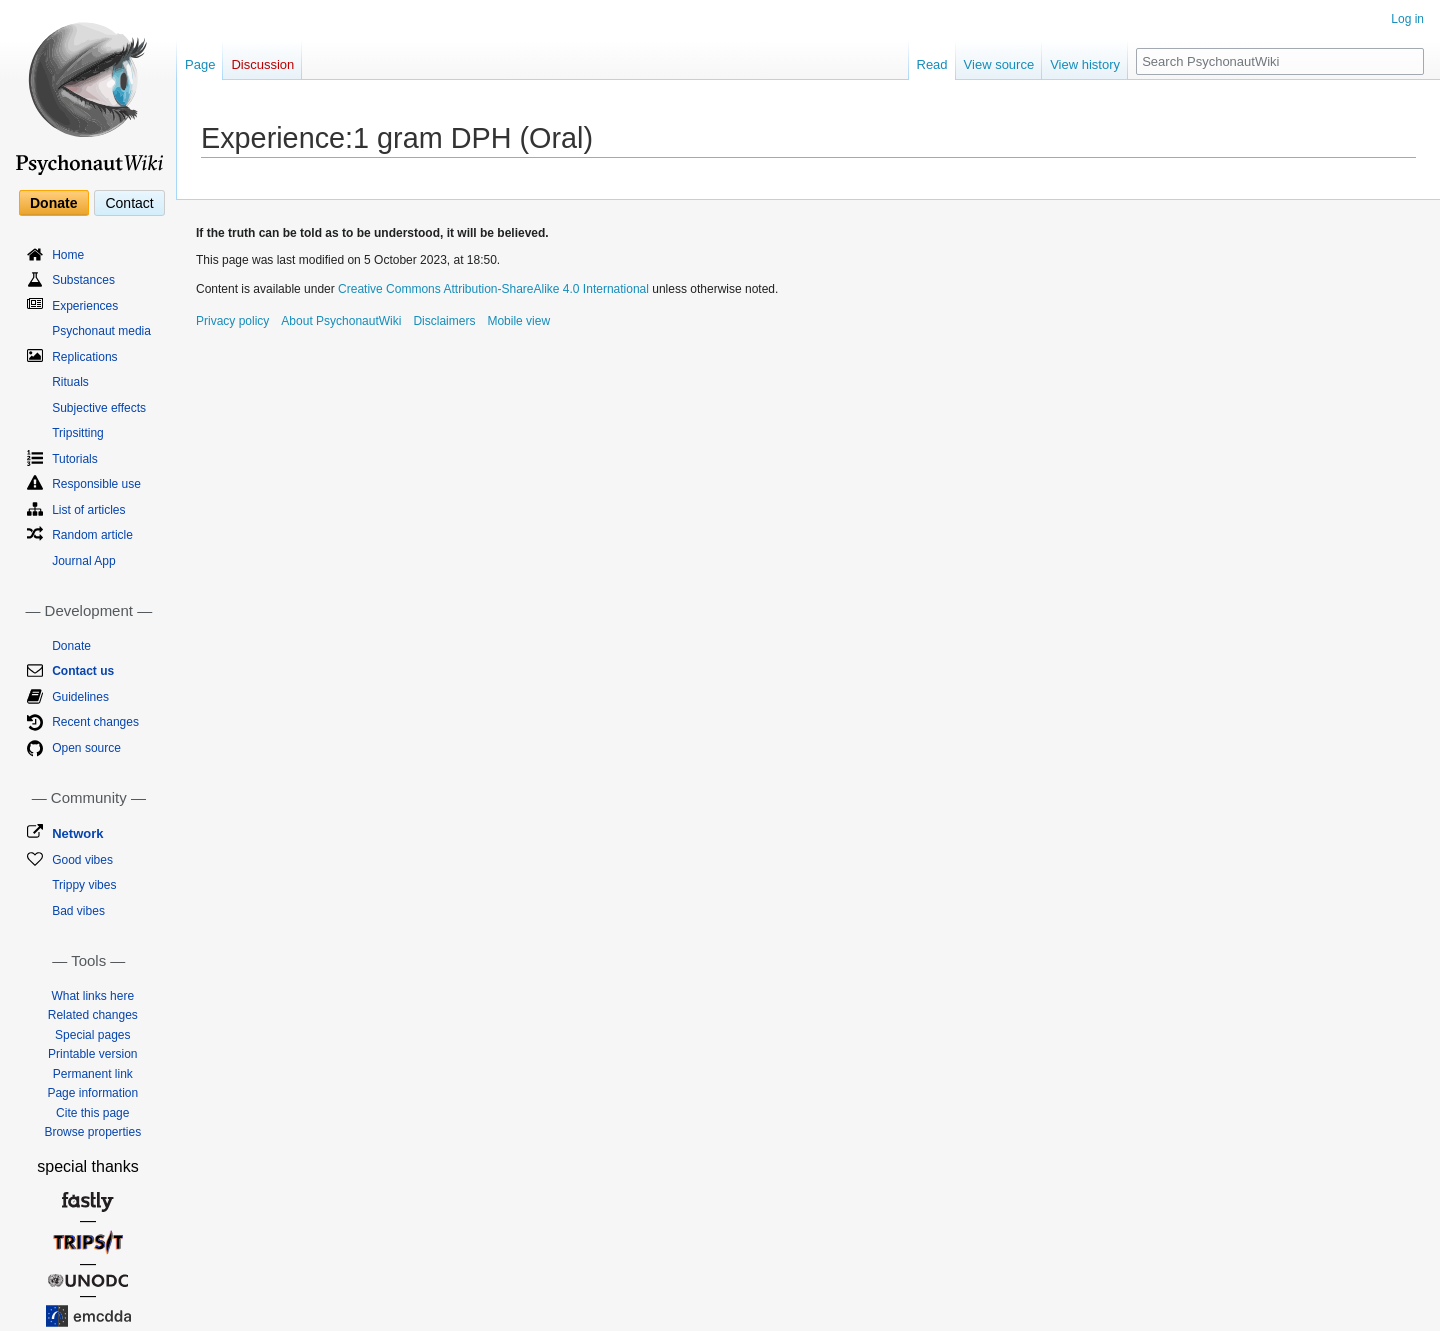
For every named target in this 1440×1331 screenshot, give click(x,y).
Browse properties (92, 1132)
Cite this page (92, 1113)
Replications (84, 357)
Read (932, 64)
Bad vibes (78, 911)
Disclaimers (444, 321)
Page (200, 64)
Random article (92, 535)
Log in (1407, 19)
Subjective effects (99, 408)
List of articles (88, 510)
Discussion (262, 64)
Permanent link (93, 1074)
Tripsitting (78, 433)
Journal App (83, 561)
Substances (83, 280)
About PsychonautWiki (341, 321)
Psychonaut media (101, 331)
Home (68, 255)
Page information (92, 1093)
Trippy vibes (84, 885)
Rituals (70, 382)
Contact (129, 203)
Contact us (83, 671)
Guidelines (80, 697)
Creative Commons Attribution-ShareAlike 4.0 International (493, 289)
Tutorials (75, 459)
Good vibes (82, 860)
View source (999, 64)
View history (1085, 64)
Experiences (85, 306)
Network (77, 833)
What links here (92, 996)
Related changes (93, 1015)
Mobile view (518, 321)
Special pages (92, 1035)
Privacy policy (232, 321)
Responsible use (96, 484)
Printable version (92, 1054)
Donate (53, 203)
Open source (86, 748)
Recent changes (95, 722)
